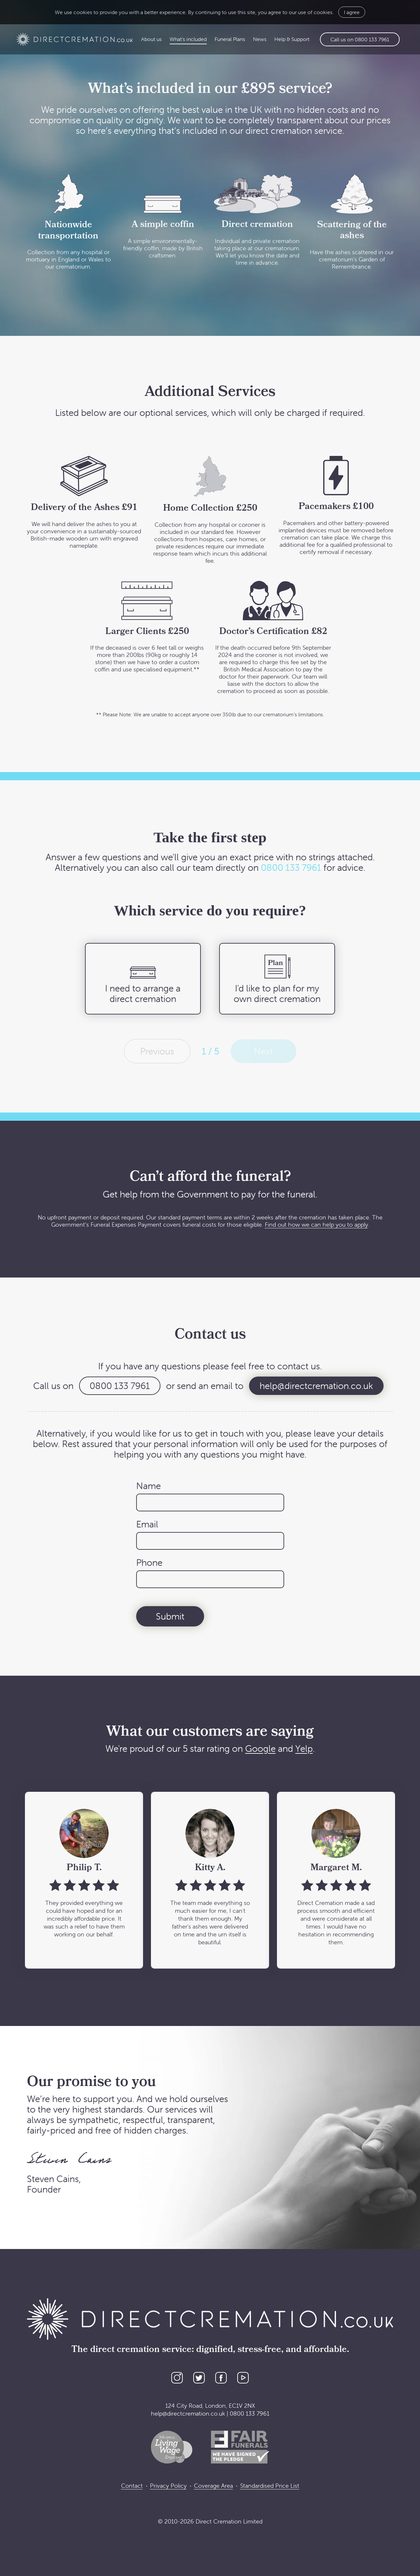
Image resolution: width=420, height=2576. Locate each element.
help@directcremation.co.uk (316, 1385)
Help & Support (291, 39)
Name (148, 1485)
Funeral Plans (230, 39)
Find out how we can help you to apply (316, 1224)
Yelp (304, 1748)
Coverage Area (213, 2485)
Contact (132, 2485)
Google (260, 1748)
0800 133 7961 (291, 867)
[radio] (143, 978)
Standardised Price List (269, 2485)
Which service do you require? (210, 910)
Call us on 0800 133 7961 (359, 39)
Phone (149, 1562)
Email (147, 1524)
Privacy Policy (168, 2485)
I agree (352, 12)
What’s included (188, 39)
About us (151, 39)
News (259, 39)
